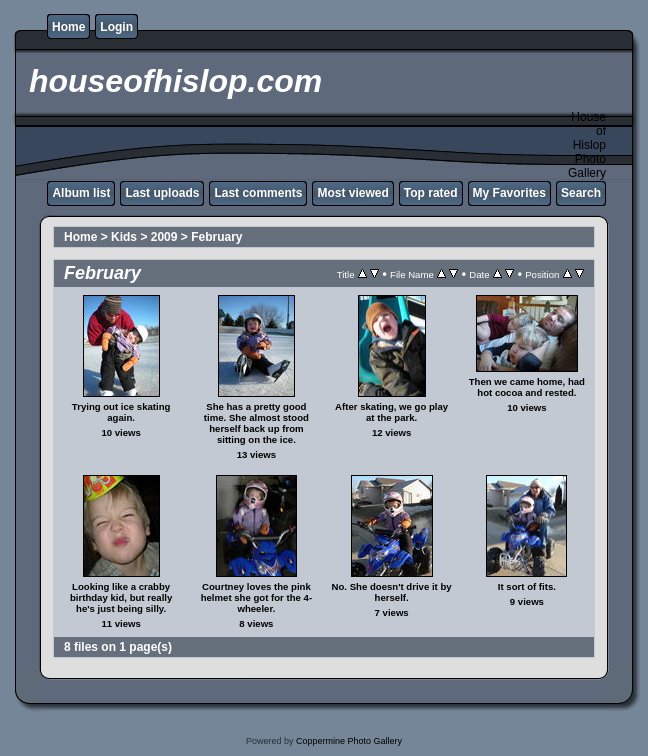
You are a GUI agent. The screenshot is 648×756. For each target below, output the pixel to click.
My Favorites (509, 193)
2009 (164, 237)
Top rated (431, 193)
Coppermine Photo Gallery (349, 741)
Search (581, 193)
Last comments (258, 193)
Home (68, 27)
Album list (81, 193)
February (216, 237)
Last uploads (162, 193)
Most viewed (352, 193)
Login (116, 27)
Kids (124, 237)
